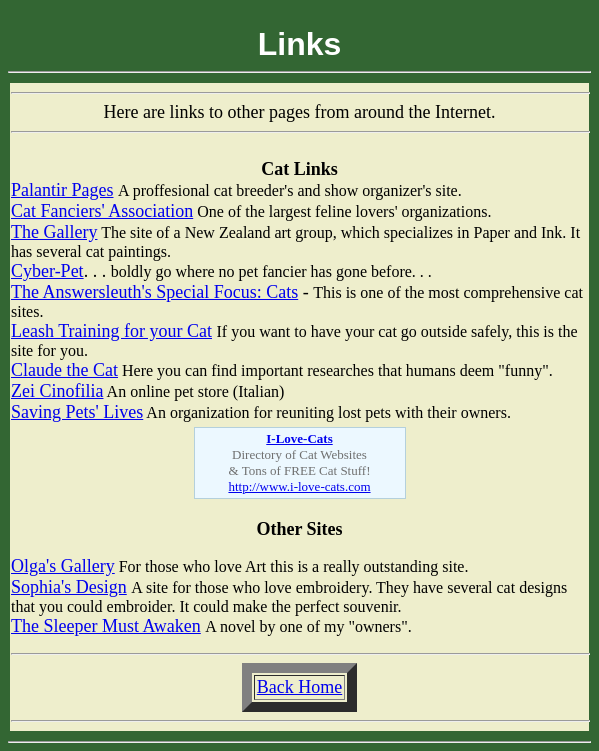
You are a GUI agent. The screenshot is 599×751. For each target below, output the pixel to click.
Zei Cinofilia (57, 391)
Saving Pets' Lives (77, 412)
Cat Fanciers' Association (102, 211)
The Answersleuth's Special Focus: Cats (154, 292)
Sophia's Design (69, 587)
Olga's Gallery (63, 566)
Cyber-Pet (47, 271)
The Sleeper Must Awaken (106, 626)
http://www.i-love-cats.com (299, 486)
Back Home (299, 687)
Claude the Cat (64, 370)
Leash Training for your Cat (111, 331)
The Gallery (54, 232)
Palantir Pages (62, 190)
